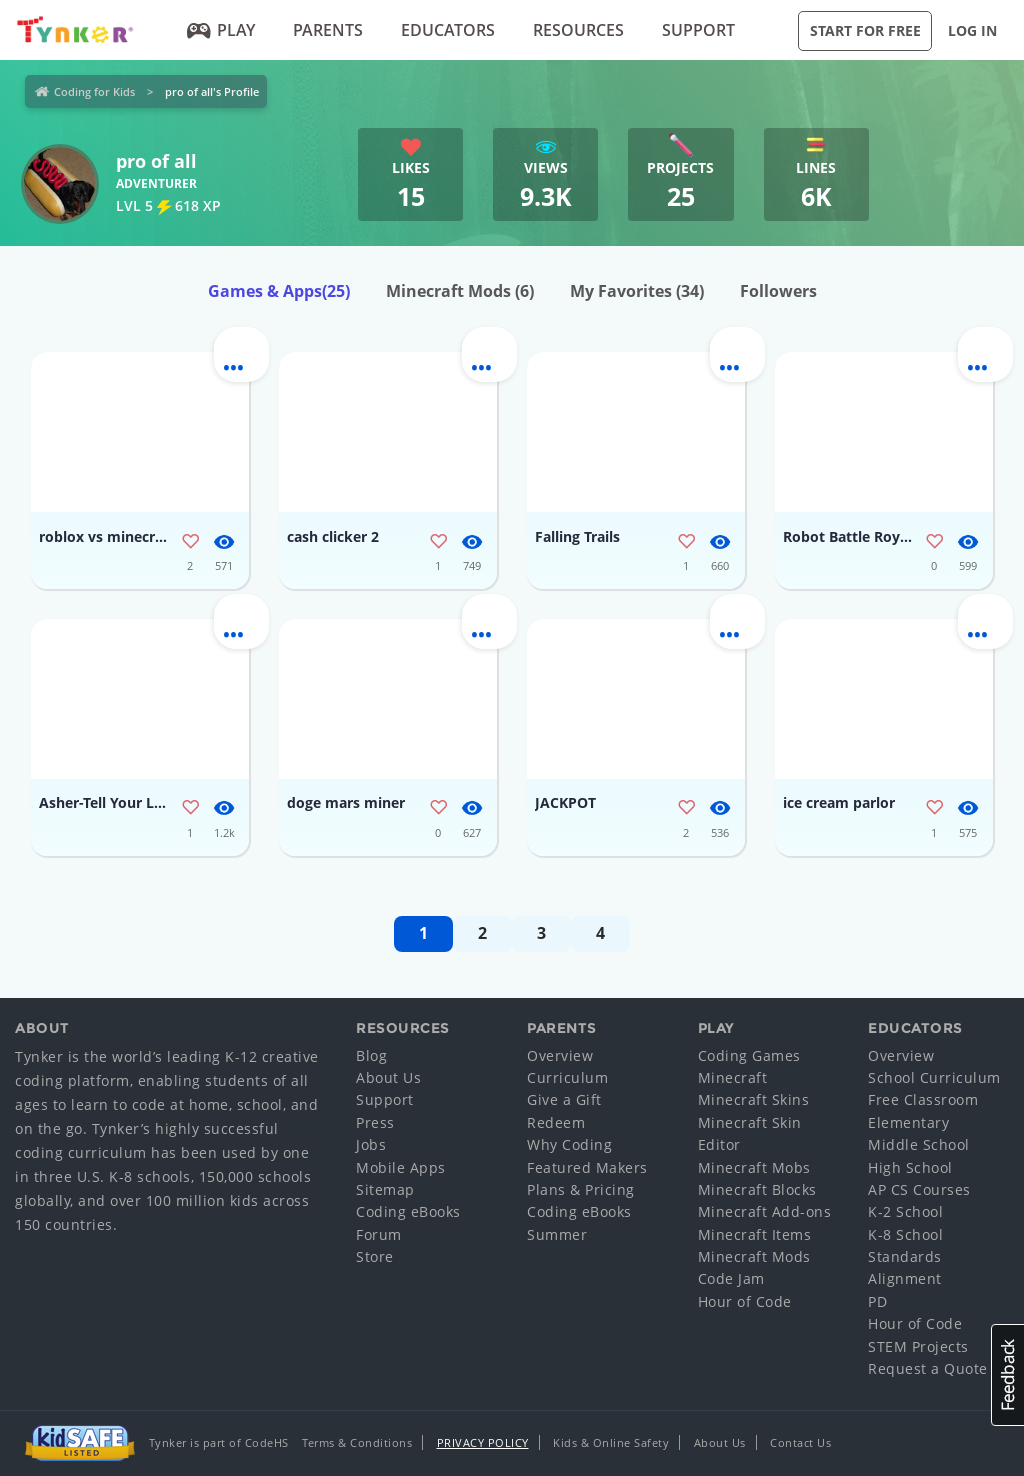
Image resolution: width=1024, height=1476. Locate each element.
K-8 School (905, 1234)
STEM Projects (918, 1346)
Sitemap (385, 1189)
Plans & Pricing (581, 1189)
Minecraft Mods (460, 291)
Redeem (556, 1122)
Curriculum (567, 1077)
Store (375, 1256)
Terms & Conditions (357, 1442)
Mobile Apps (401, 1167)
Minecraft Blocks (757, 1189)
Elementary (908, 1122)
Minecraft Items (755, 1234)
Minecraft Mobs (754, 1167)
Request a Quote (928, 1368)
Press (375, 1122)
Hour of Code (745, 1301)
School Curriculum (934, 1077)
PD (877, 1301)
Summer (557, 1234)
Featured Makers (587, 1167)
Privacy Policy (483, 1442)
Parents (328, 30)
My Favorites (637, 291)
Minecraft (733, 1077)
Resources (578, 30)
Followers (778, 291)
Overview (560, 1055)
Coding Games (749, 1055)
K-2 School (905, 1211)
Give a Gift (564, 1099)
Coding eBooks (408, 1211)
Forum (379, 1234)
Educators (448, 30)
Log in (972, 30)
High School (910, 1167)
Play (221, 30)
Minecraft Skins (754, 1099)
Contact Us (800, 1442)
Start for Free (865, 30)
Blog (371, 1055)
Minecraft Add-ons (765, 1211)
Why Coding (569, 1144)
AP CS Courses (919, 1189)
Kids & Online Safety (611, 1442)
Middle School (919, 1144)
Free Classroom (923, 1099)
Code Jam (731, 1278)
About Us (388, 1077)
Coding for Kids (94, 91)
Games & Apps (279, 291)
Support (698, 30)
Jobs (371, 1144)
